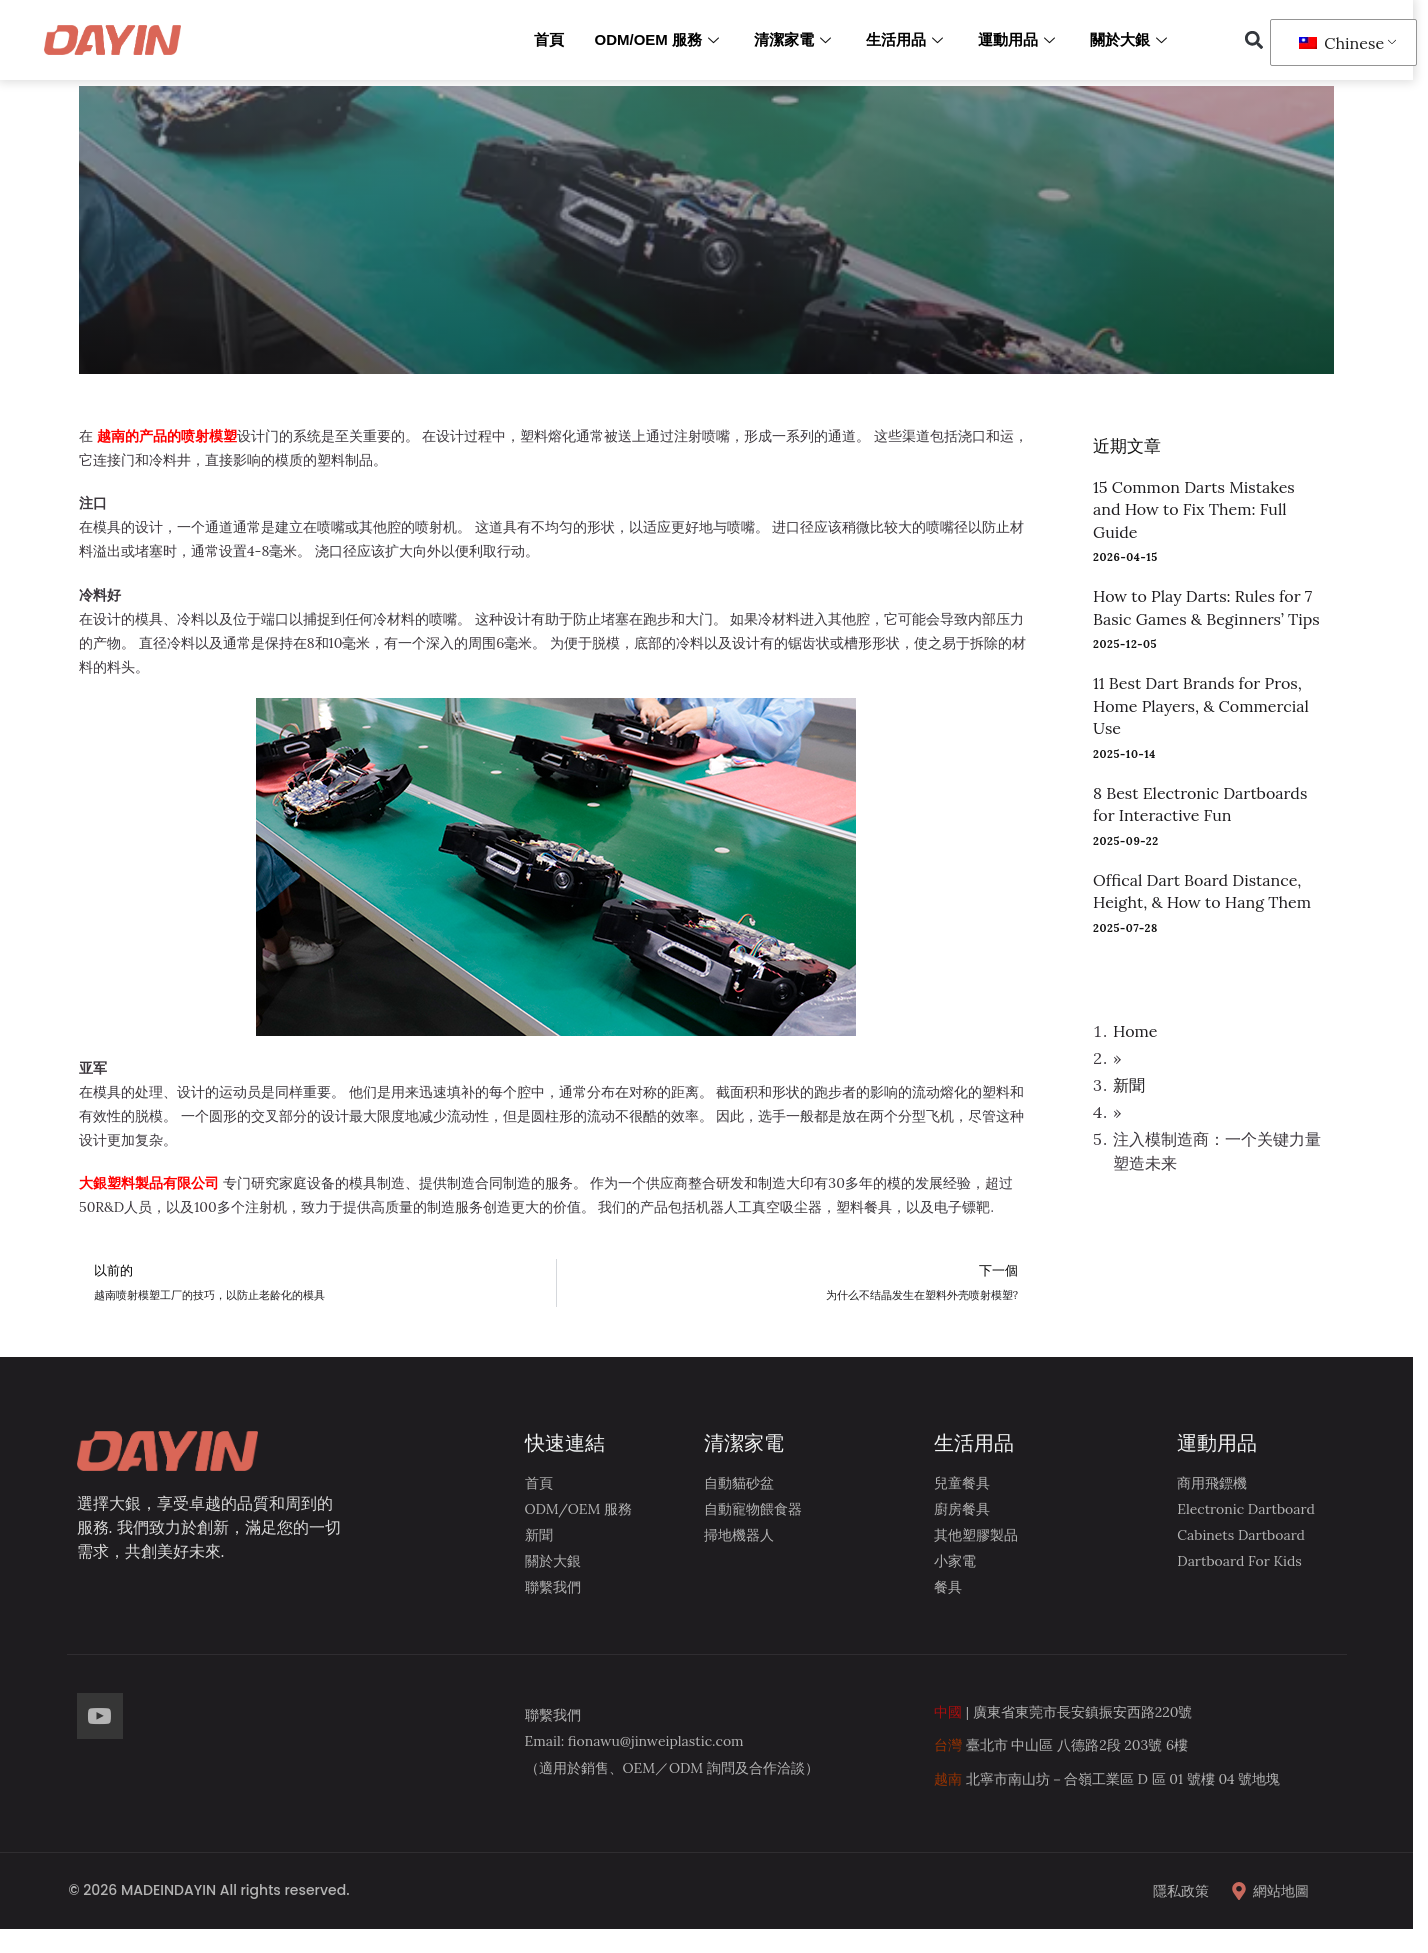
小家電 (955, 1561)
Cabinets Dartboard (1241, 1535)
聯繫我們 (553, 1587)
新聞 (1129, 1085)
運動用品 (1019, 39)
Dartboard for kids (1239, 1561)
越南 (948, 1779)
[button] (1253, 40)
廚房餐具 (962, 1509)
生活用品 (907, 39)
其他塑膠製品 (976, 1535)
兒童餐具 (962, 1483)
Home (1135, 1031)
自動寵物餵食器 (753, 1509)
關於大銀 (1131, 39)
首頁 (549, 39)
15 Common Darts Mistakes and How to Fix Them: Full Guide (1194, 509)
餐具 (948, 1587)
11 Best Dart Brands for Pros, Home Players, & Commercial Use (1201, 705)
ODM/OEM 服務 (659, 39)
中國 (948, 1712)
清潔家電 (795, 39)
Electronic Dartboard (1246, 1509)
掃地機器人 (739, 1535)
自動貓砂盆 (739, 1483)
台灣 (948, 1745)
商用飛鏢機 (1212, 1483)
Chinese (1341, 43)
